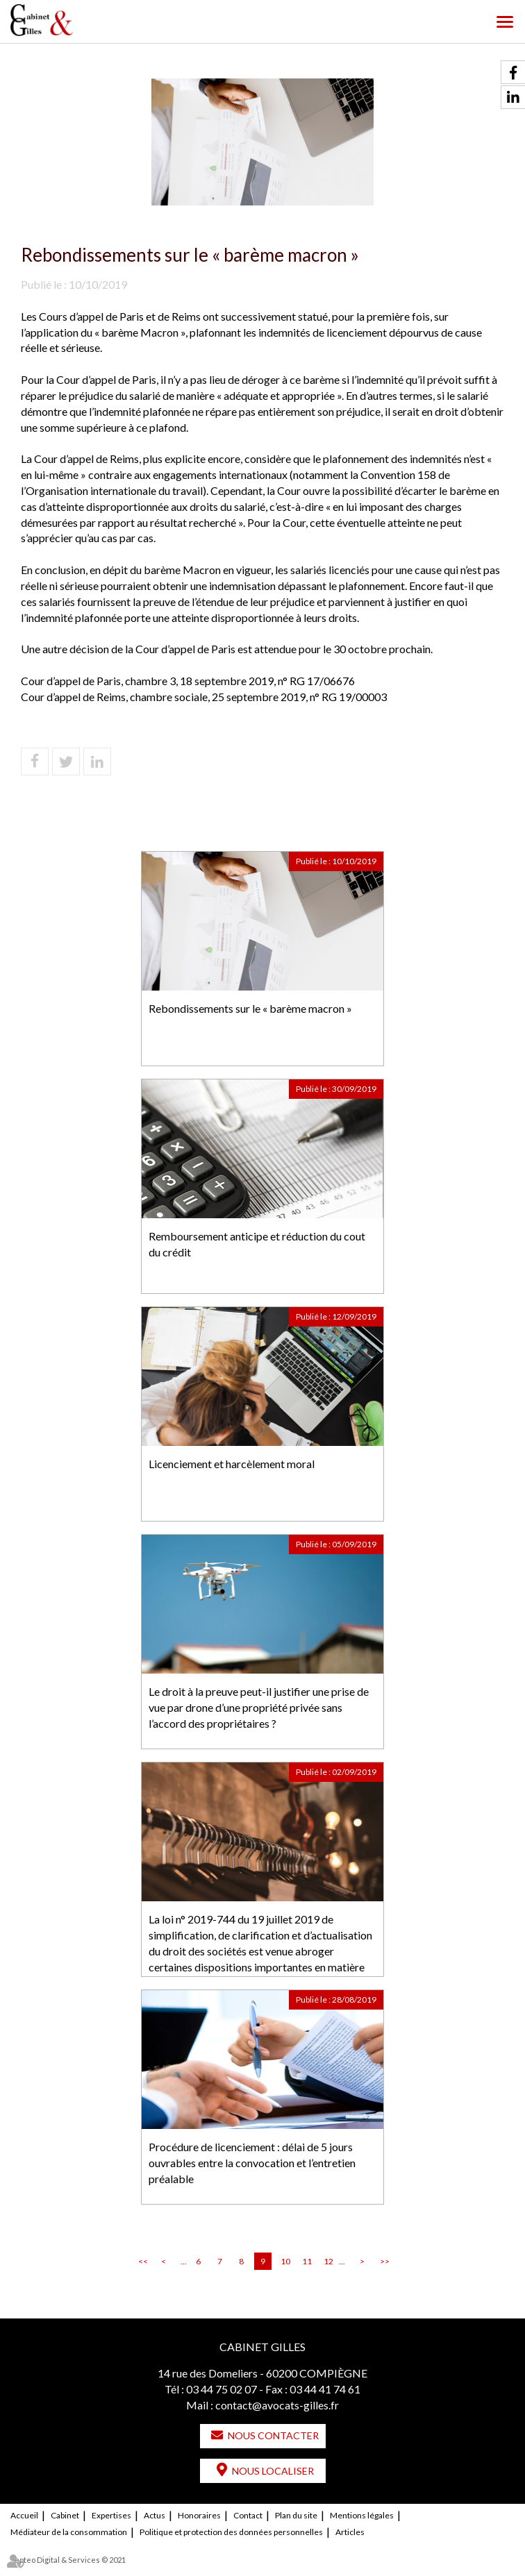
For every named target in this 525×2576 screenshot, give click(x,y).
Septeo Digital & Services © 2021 (68, 2559)
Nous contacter (273, 2435)
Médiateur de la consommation (68, 2532)
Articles (350, 2532)
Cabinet (65, 2515)
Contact (247, 2515)
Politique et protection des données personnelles (231, 2532)
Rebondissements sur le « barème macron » (250, 1008)
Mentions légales (362, 2515)
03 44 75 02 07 (221, 2389)
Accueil (24, 2515)
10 (285, 2261)
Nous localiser (273, 2471)
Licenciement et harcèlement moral (232, 1463)
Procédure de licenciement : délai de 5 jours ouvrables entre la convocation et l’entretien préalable (252, 2162)
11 (307, 2261)
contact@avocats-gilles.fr (277, 2404)
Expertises (111, 2515)
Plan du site (296, 2515)
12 (328, 2261)
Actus (154, 2515)
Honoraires (199, 2515)
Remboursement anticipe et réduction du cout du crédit (257, 1243)
